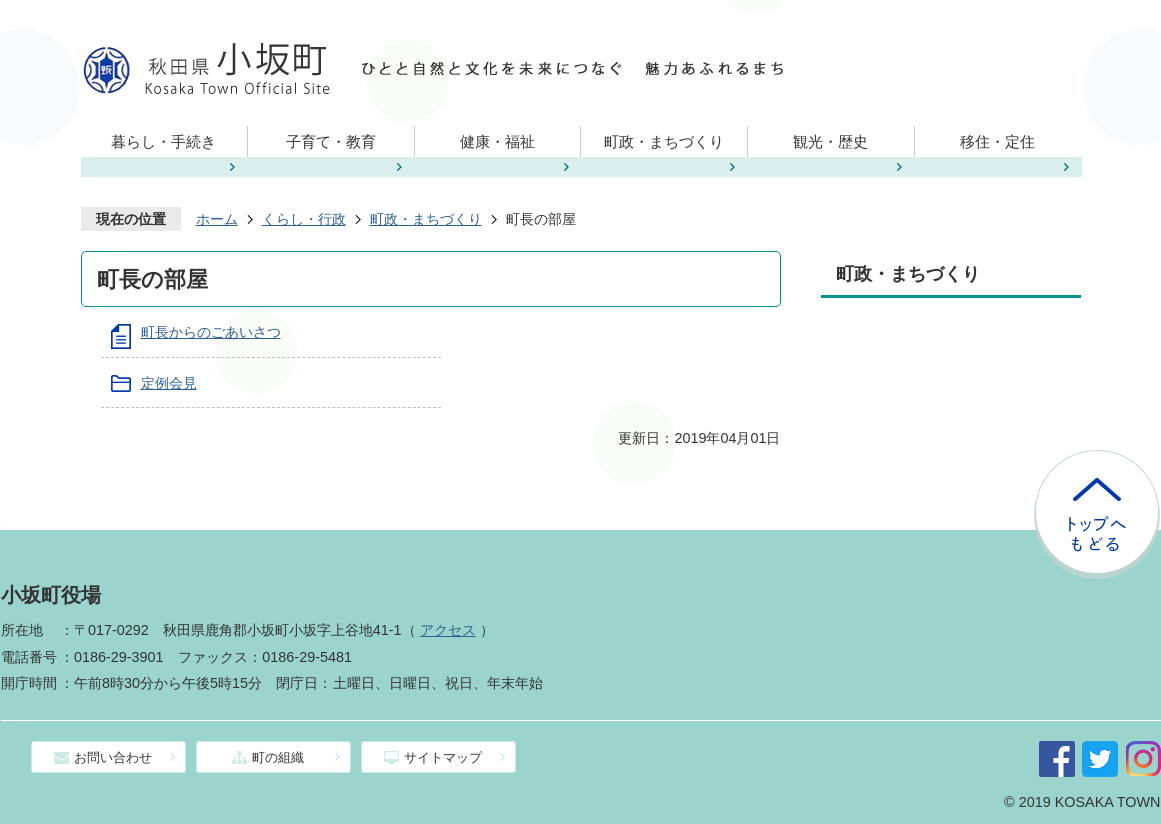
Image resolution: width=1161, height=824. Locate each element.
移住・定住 (997, 141)
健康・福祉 (497, 141)
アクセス (448, 630)
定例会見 (169, 383)
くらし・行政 (304, 219)
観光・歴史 (830, 141)
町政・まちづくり (664, 141)
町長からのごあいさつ (211, 332)
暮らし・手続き (163, 141)
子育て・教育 (331, 141)
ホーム (217, 219)
